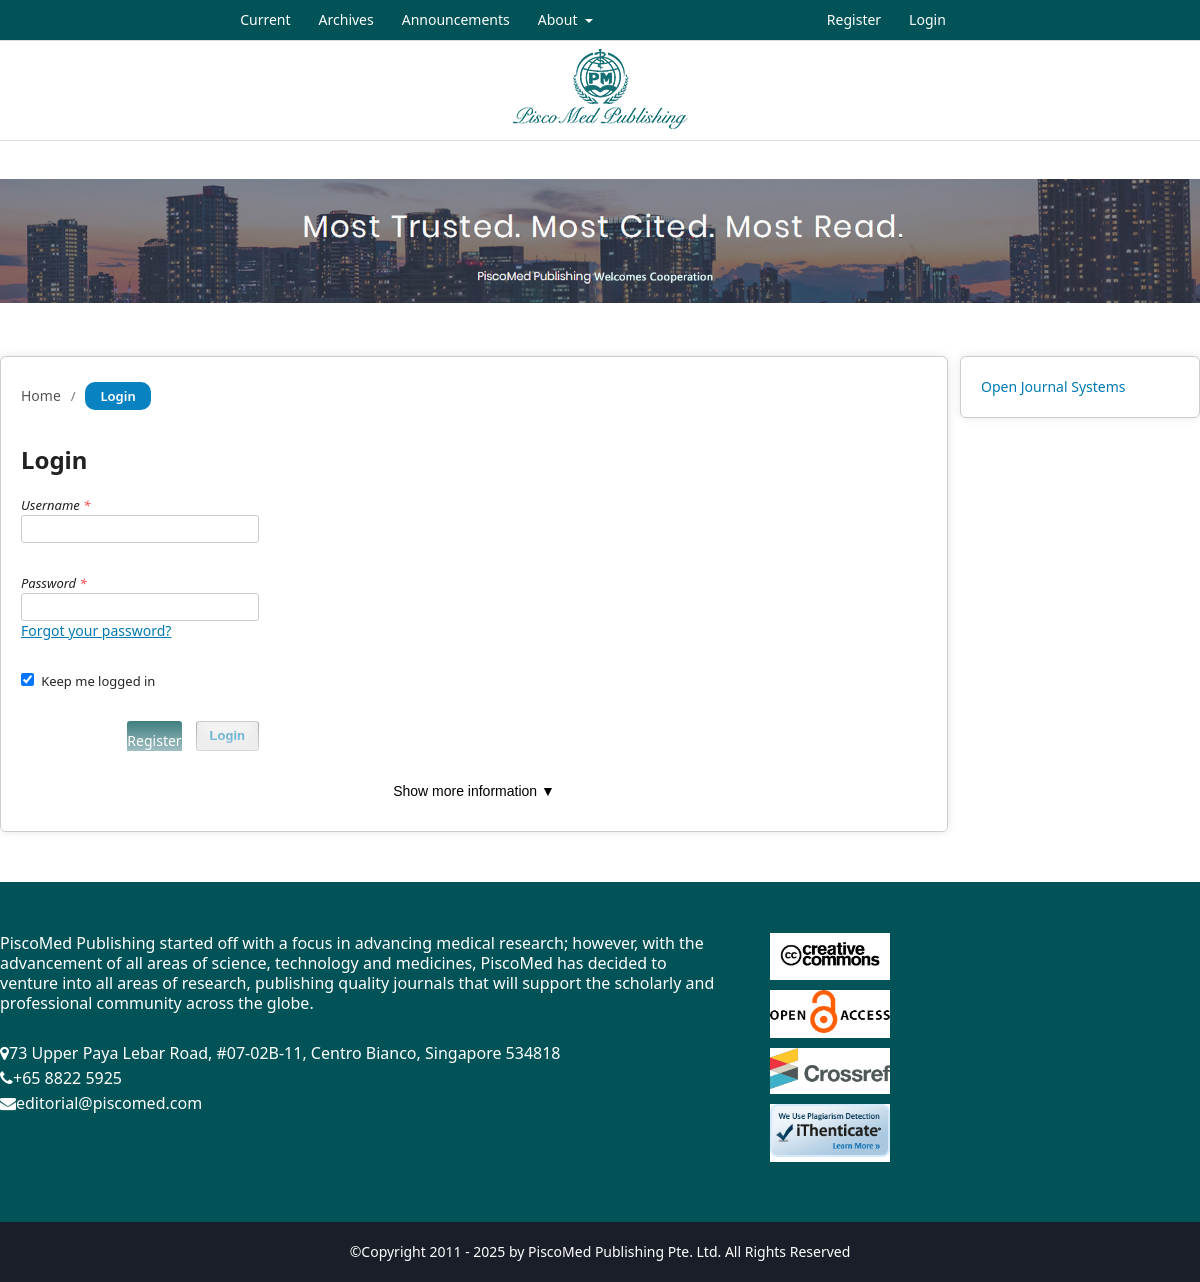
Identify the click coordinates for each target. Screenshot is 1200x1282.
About (559, 19)
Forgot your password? (96, 630)
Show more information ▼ (474, 791)
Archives (346, 19)
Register (854, 19)
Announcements (456, 19)
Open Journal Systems (1053, 386)
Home (41, 395)
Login (927, 19)
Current (265, 19)
